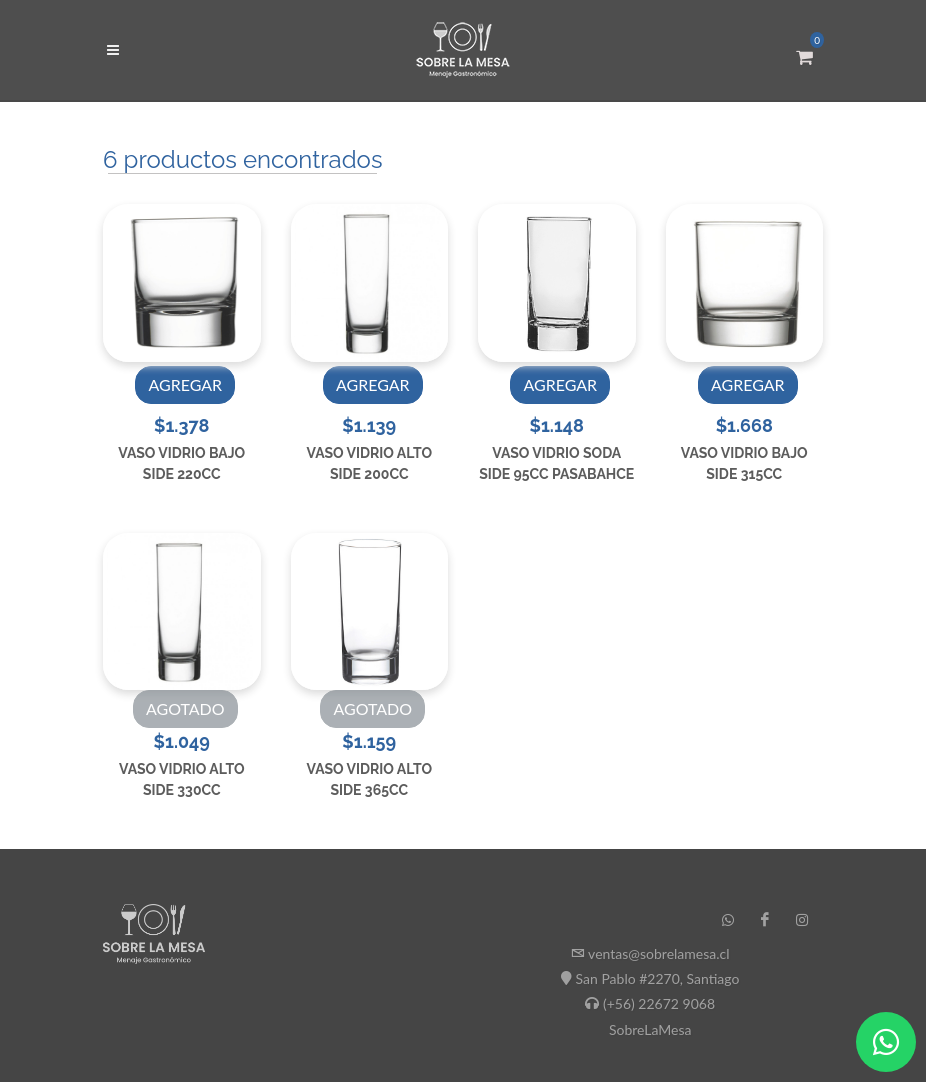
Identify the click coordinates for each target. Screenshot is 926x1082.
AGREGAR (185, 384)
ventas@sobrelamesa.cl (658, 953)
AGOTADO (185, 708)
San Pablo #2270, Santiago (658, 978)
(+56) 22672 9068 (659, 1003)
